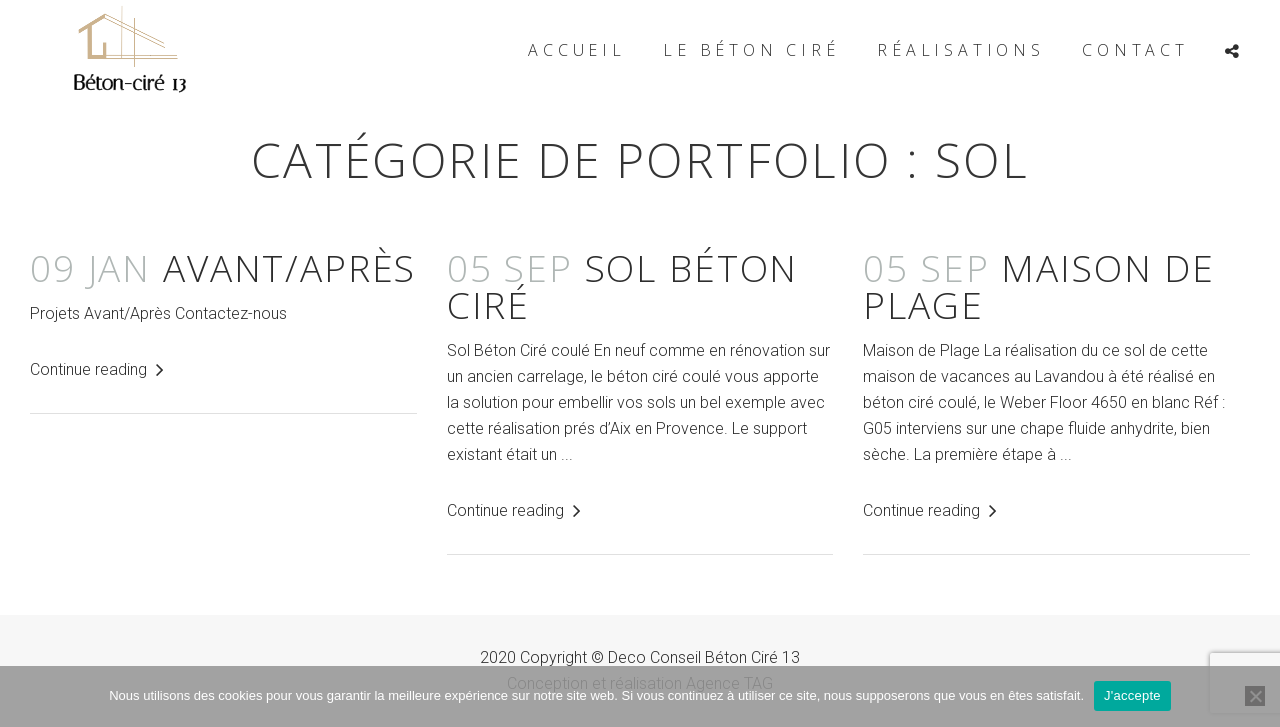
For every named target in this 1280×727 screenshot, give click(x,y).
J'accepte (1132, 695)
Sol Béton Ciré (623, 286)
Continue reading (97, 369)
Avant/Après (223, 267)
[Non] (1255, 696)
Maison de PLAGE (1039, 286)
